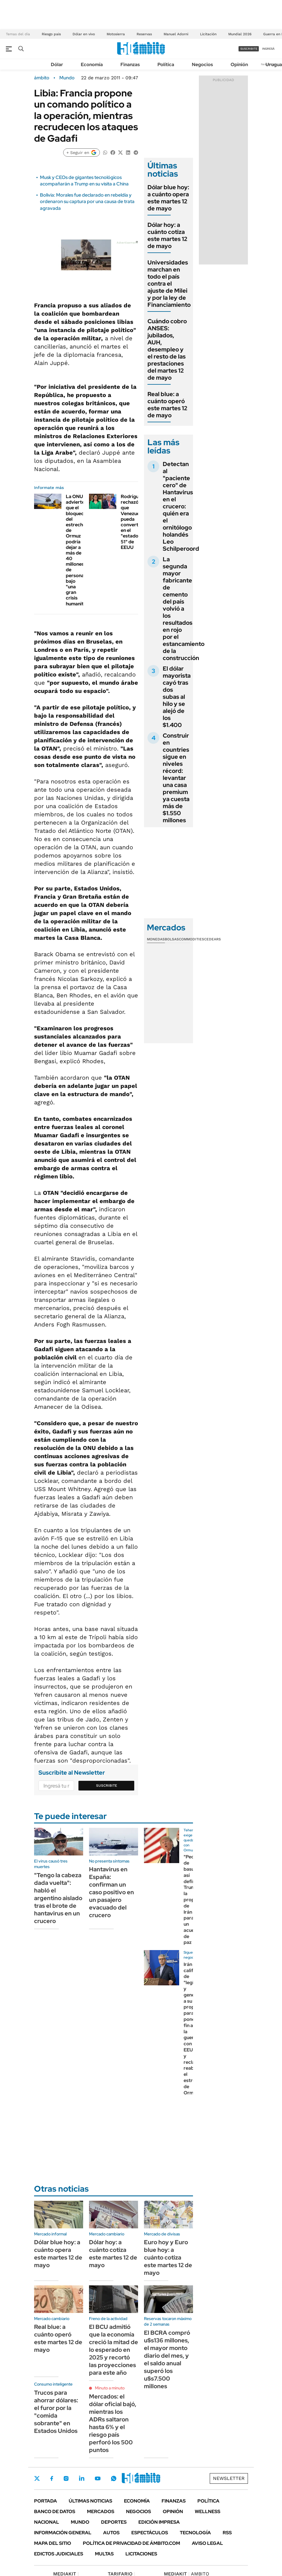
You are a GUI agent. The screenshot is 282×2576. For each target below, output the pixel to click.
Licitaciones (141, 2554)
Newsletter (229, 2478)
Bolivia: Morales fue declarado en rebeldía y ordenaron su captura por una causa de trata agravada (87, 201)
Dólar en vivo (84, 34)
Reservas (144, 34)
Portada (45, 2501)
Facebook (51, 2478)
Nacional (46, 2522)
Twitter (37, 2478)
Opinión (239, 64)
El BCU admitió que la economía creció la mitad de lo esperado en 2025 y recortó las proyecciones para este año (113, 2349)
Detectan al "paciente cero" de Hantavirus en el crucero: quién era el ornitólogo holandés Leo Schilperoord (181, 506)
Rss (227, 2533)
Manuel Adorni (176, 34)
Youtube (97, 2478)
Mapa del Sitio (52, 2543)
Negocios (202, 64)
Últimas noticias (90, 2501)
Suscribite (106, 1785)
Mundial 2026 (239, 34)
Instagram (66, 2478)
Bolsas (172, 939)
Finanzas (130, 64)
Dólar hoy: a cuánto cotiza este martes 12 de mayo (167, 235)
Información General (62, 2533)
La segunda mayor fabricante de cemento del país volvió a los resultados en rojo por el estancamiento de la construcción (183, 608)
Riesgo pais (51, 34)
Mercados (100, 2511)
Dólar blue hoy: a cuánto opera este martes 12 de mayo (168, 197)
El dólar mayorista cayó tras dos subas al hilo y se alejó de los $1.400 (177, 697)
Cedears (212, 939)
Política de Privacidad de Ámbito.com (131, 2543)
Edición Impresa (159, 2522)
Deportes (114, 2522)
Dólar (57, 64)
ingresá (268, 48)
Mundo (67, 78)
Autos (111, 2533)
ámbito (41, 78)
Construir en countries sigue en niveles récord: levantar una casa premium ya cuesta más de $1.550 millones (176, 778)
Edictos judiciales (58, 2554)
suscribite (248, 48)
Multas (104, 2554)
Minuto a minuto (110, 2388)
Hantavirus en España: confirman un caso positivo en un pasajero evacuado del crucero (111, 1892)
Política (165, 64)
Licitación (208, 34)
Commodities (191, 939)
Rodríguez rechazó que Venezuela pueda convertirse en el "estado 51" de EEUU (134, 521)
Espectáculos (149, 2533)
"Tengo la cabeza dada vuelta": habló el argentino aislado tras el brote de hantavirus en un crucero (58, 1898)
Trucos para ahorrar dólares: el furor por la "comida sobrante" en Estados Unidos (56, 2412)
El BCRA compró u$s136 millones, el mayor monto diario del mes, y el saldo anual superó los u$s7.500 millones (167, 2359)
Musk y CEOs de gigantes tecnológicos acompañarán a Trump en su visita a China (84, 180)
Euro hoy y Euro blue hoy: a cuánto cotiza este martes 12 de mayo (168, 2257)
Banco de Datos (54, 2511)
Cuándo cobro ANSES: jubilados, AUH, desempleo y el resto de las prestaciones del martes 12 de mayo (167, 349)
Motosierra (116, 34)
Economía (92, 64)
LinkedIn (81, 2478)
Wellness (207, 2511)
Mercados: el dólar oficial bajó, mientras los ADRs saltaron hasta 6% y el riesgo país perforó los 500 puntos (112, 2423)
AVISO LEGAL (207, 2543)
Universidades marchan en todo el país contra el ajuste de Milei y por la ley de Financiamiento (169, 284)
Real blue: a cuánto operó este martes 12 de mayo (167, 404)
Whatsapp (113, 2478)
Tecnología (195, 2533)
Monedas (156, 939)
